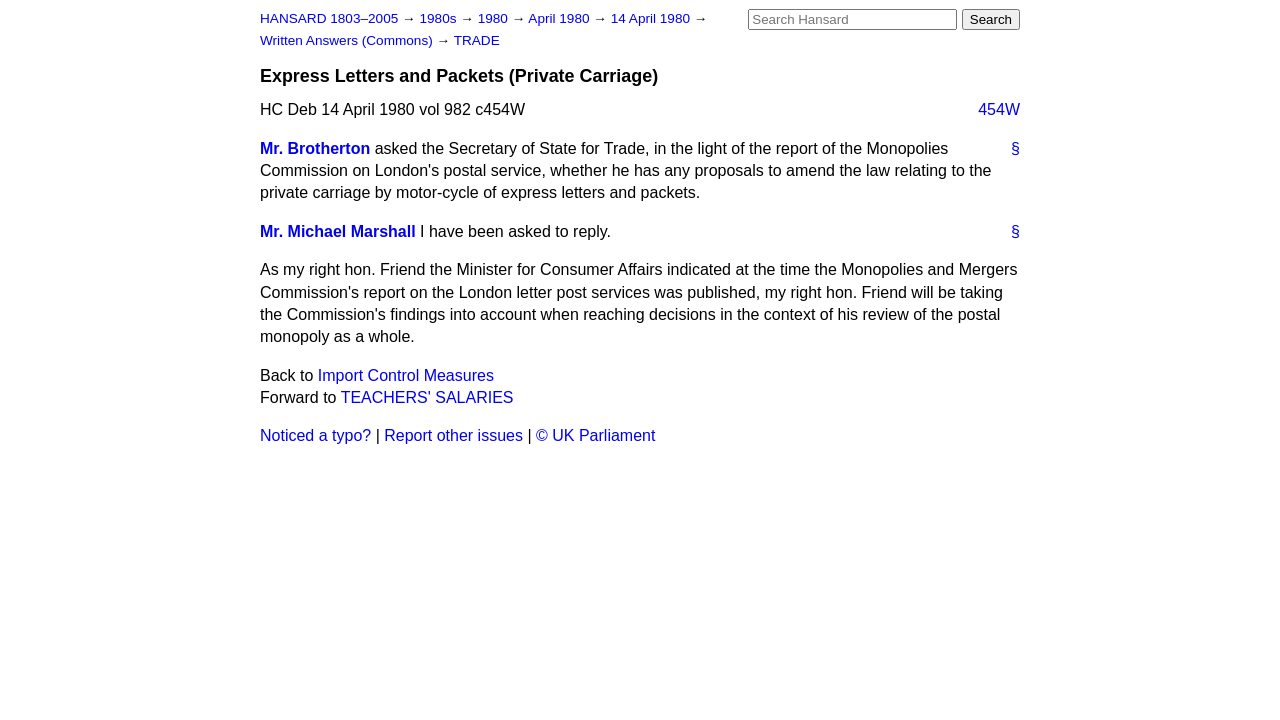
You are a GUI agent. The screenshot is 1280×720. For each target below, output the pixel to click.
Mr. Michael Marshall (338, 231)
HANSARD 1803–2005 (329, 18)
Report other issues (453, 435)
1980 (495, 18)
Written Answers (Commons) (348, 40)
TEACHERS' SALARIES (427, 397)
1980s (439, 18)
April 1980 (560, 18)
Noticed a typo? (315, 435)
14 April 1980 (652, 18)
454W (999, 109)
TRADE (477, 40)
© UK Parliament (595, 435)
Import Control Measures (406, 375)
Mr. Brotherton (315, 148)
